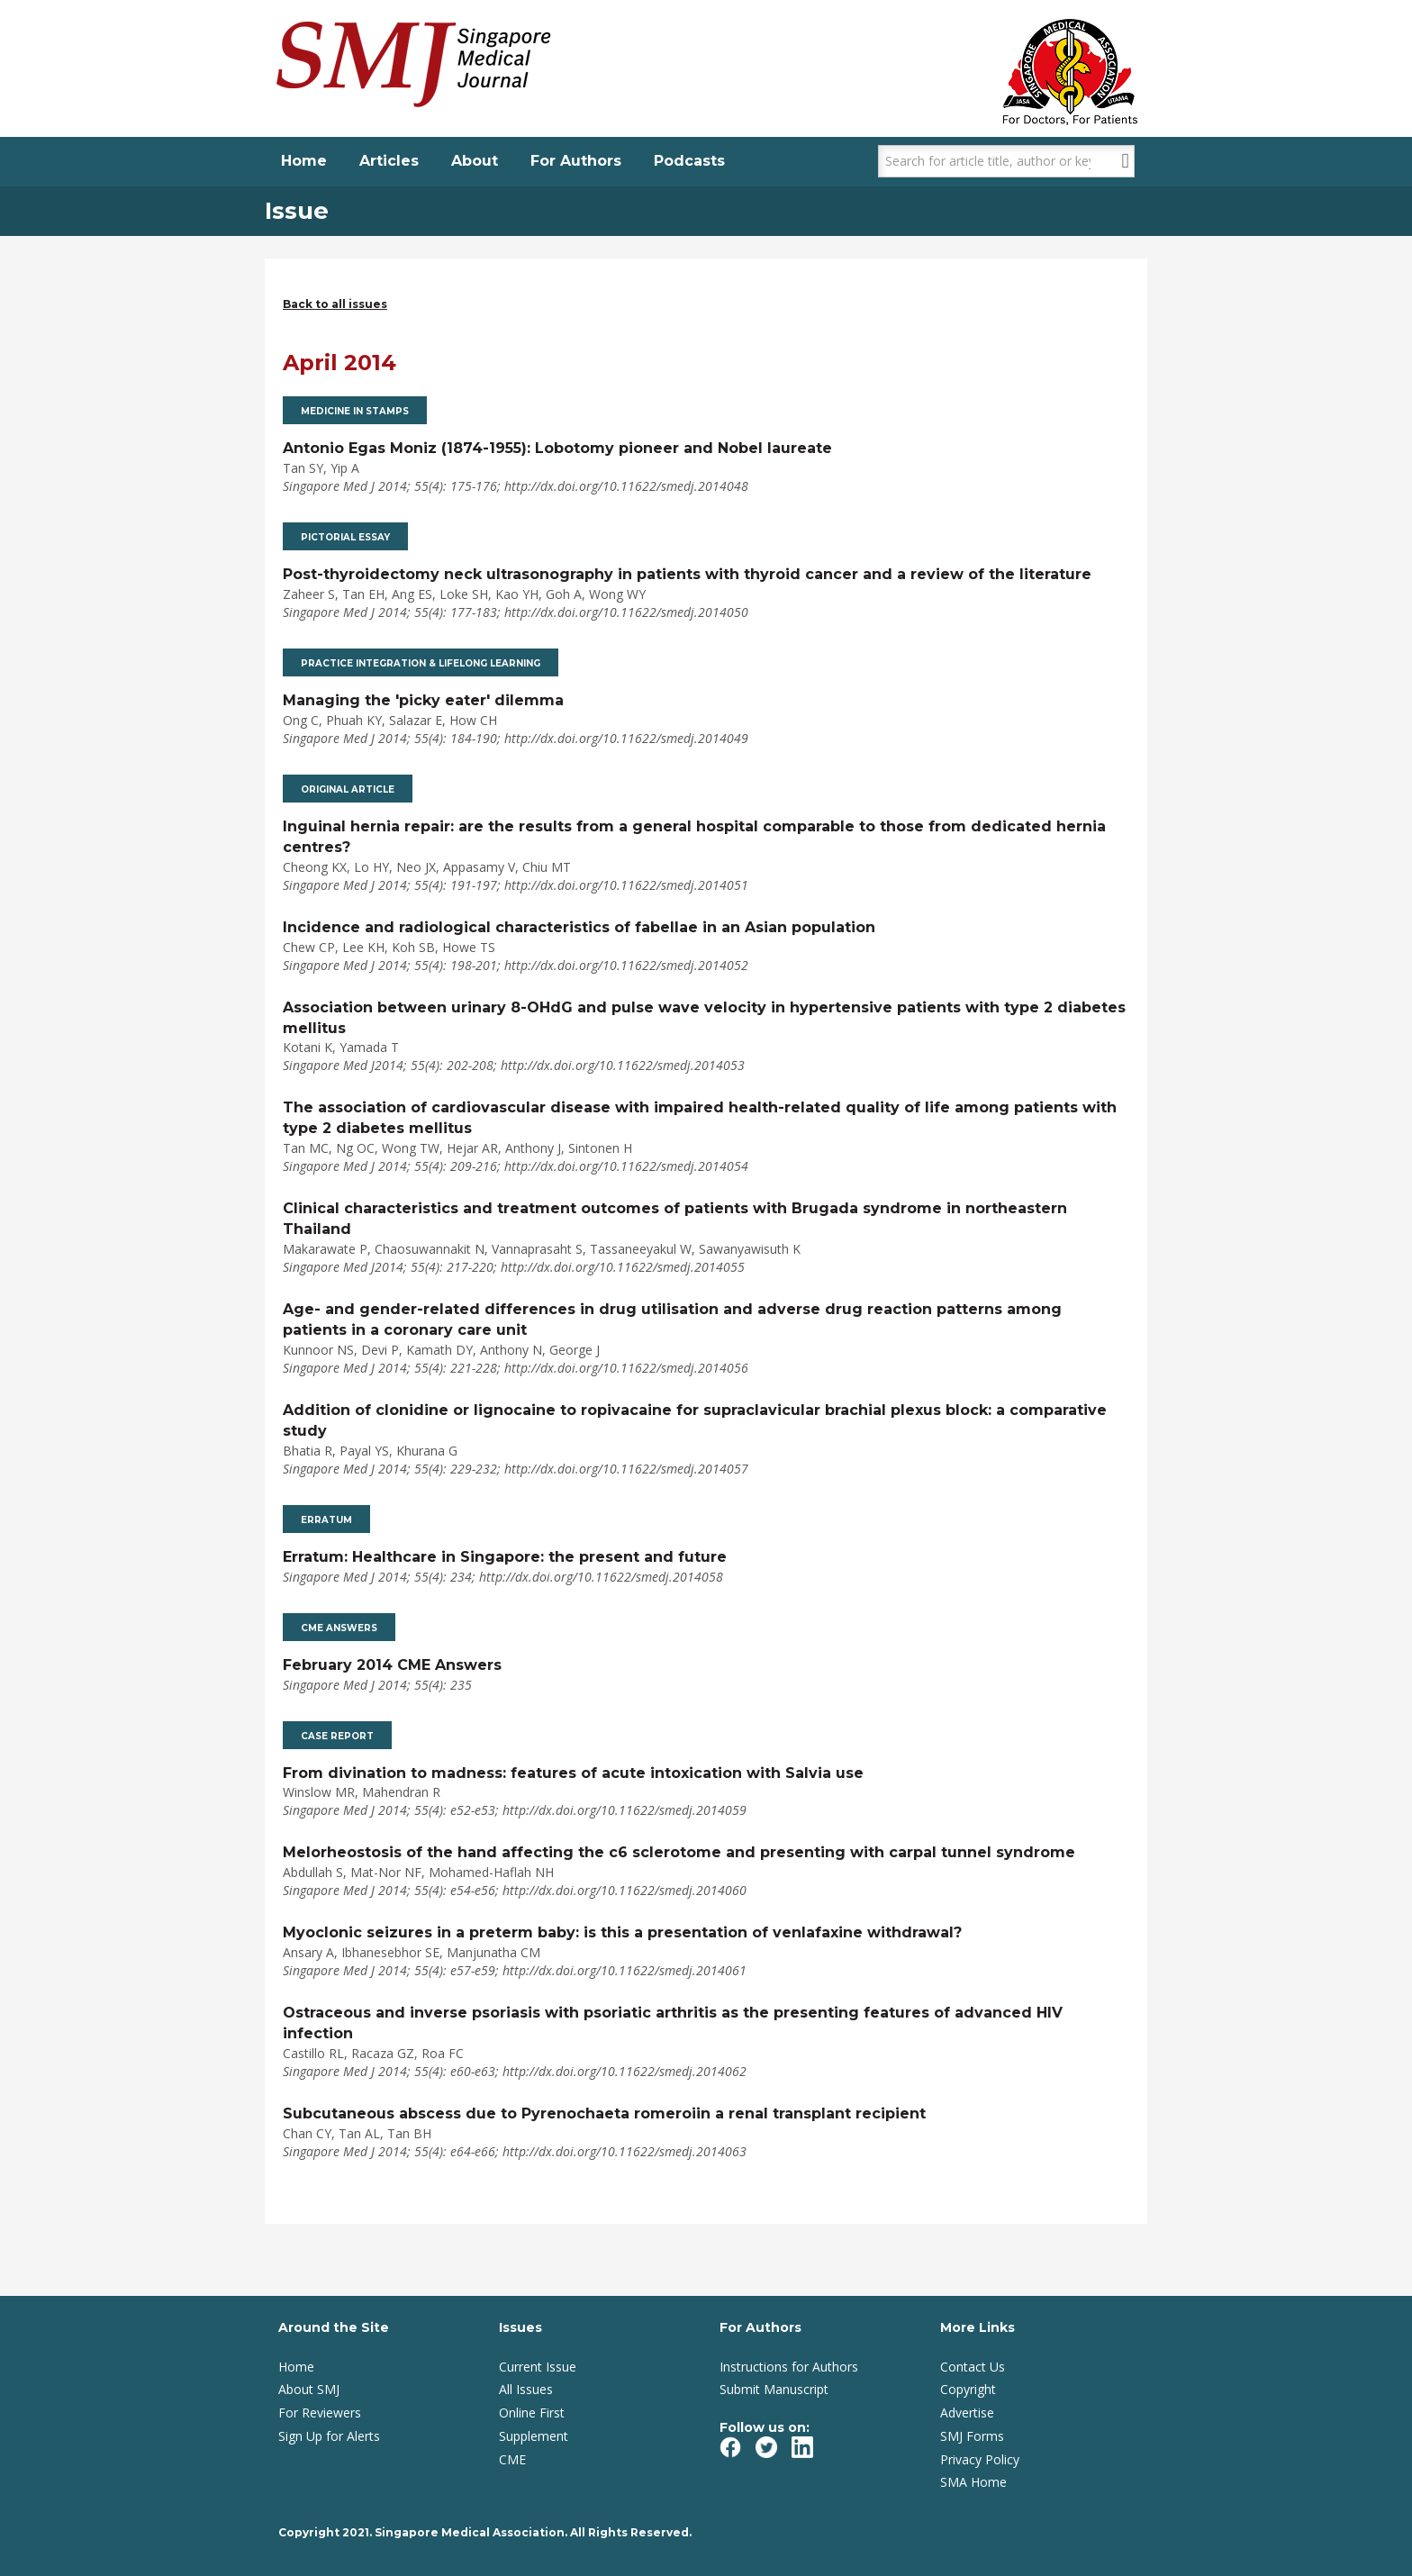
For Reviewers (319, 2412)
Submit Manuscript (774, 2389)
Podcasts (689, 160)
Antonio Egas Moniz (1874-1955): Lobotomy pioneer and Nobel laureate (557, 448)
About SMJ (308, 2389)
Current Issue (537, 2366)
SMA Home (973, 2481)
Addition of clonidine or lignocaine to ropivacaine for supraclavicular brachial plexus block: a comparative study (695, 1420)
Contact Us (972, 2366)
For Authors (575, 160)
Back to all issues (335, 304)
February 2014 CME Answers (392, 1664)
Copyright (968, 2389)
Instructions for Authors (789, 2366)
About (474, 160)
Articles (389, 160)
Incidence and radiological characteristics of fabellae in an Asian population (579, 927)
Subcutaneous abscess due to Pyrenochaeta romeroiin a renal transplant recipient (604, 2113)
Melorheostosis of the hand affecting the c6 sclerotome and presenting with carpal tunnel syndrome (679, 1852)
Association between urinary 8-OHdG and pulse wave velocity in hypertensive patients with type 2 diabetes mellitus (704, 1018)
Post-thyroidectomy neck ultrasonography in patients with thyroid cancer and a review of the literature (687, 574)
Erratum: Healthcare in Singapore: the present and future (505, 1556)
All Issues (526, 2389)
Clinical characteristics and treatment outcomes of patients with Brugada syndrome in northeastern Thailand (675, 1219)
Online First (532, 2412)
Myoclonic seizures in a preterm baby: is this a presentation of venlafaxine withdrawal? (622, 1932)
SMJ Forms (972, 2435)
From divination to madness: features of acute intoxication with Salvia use (573, 1773)
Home (304, 160)
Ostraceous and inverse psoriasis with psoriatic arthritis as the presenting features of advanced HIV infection (673, 2023)
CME (512, 2459)
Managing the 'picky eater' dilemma (423, 700)
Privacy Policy (979, 2459)
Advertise (967, 2412)
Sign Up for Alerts (329, 2435)
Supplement (533, 2435)
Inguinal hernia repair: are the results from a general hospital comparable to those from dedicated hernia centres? (694, 837)
